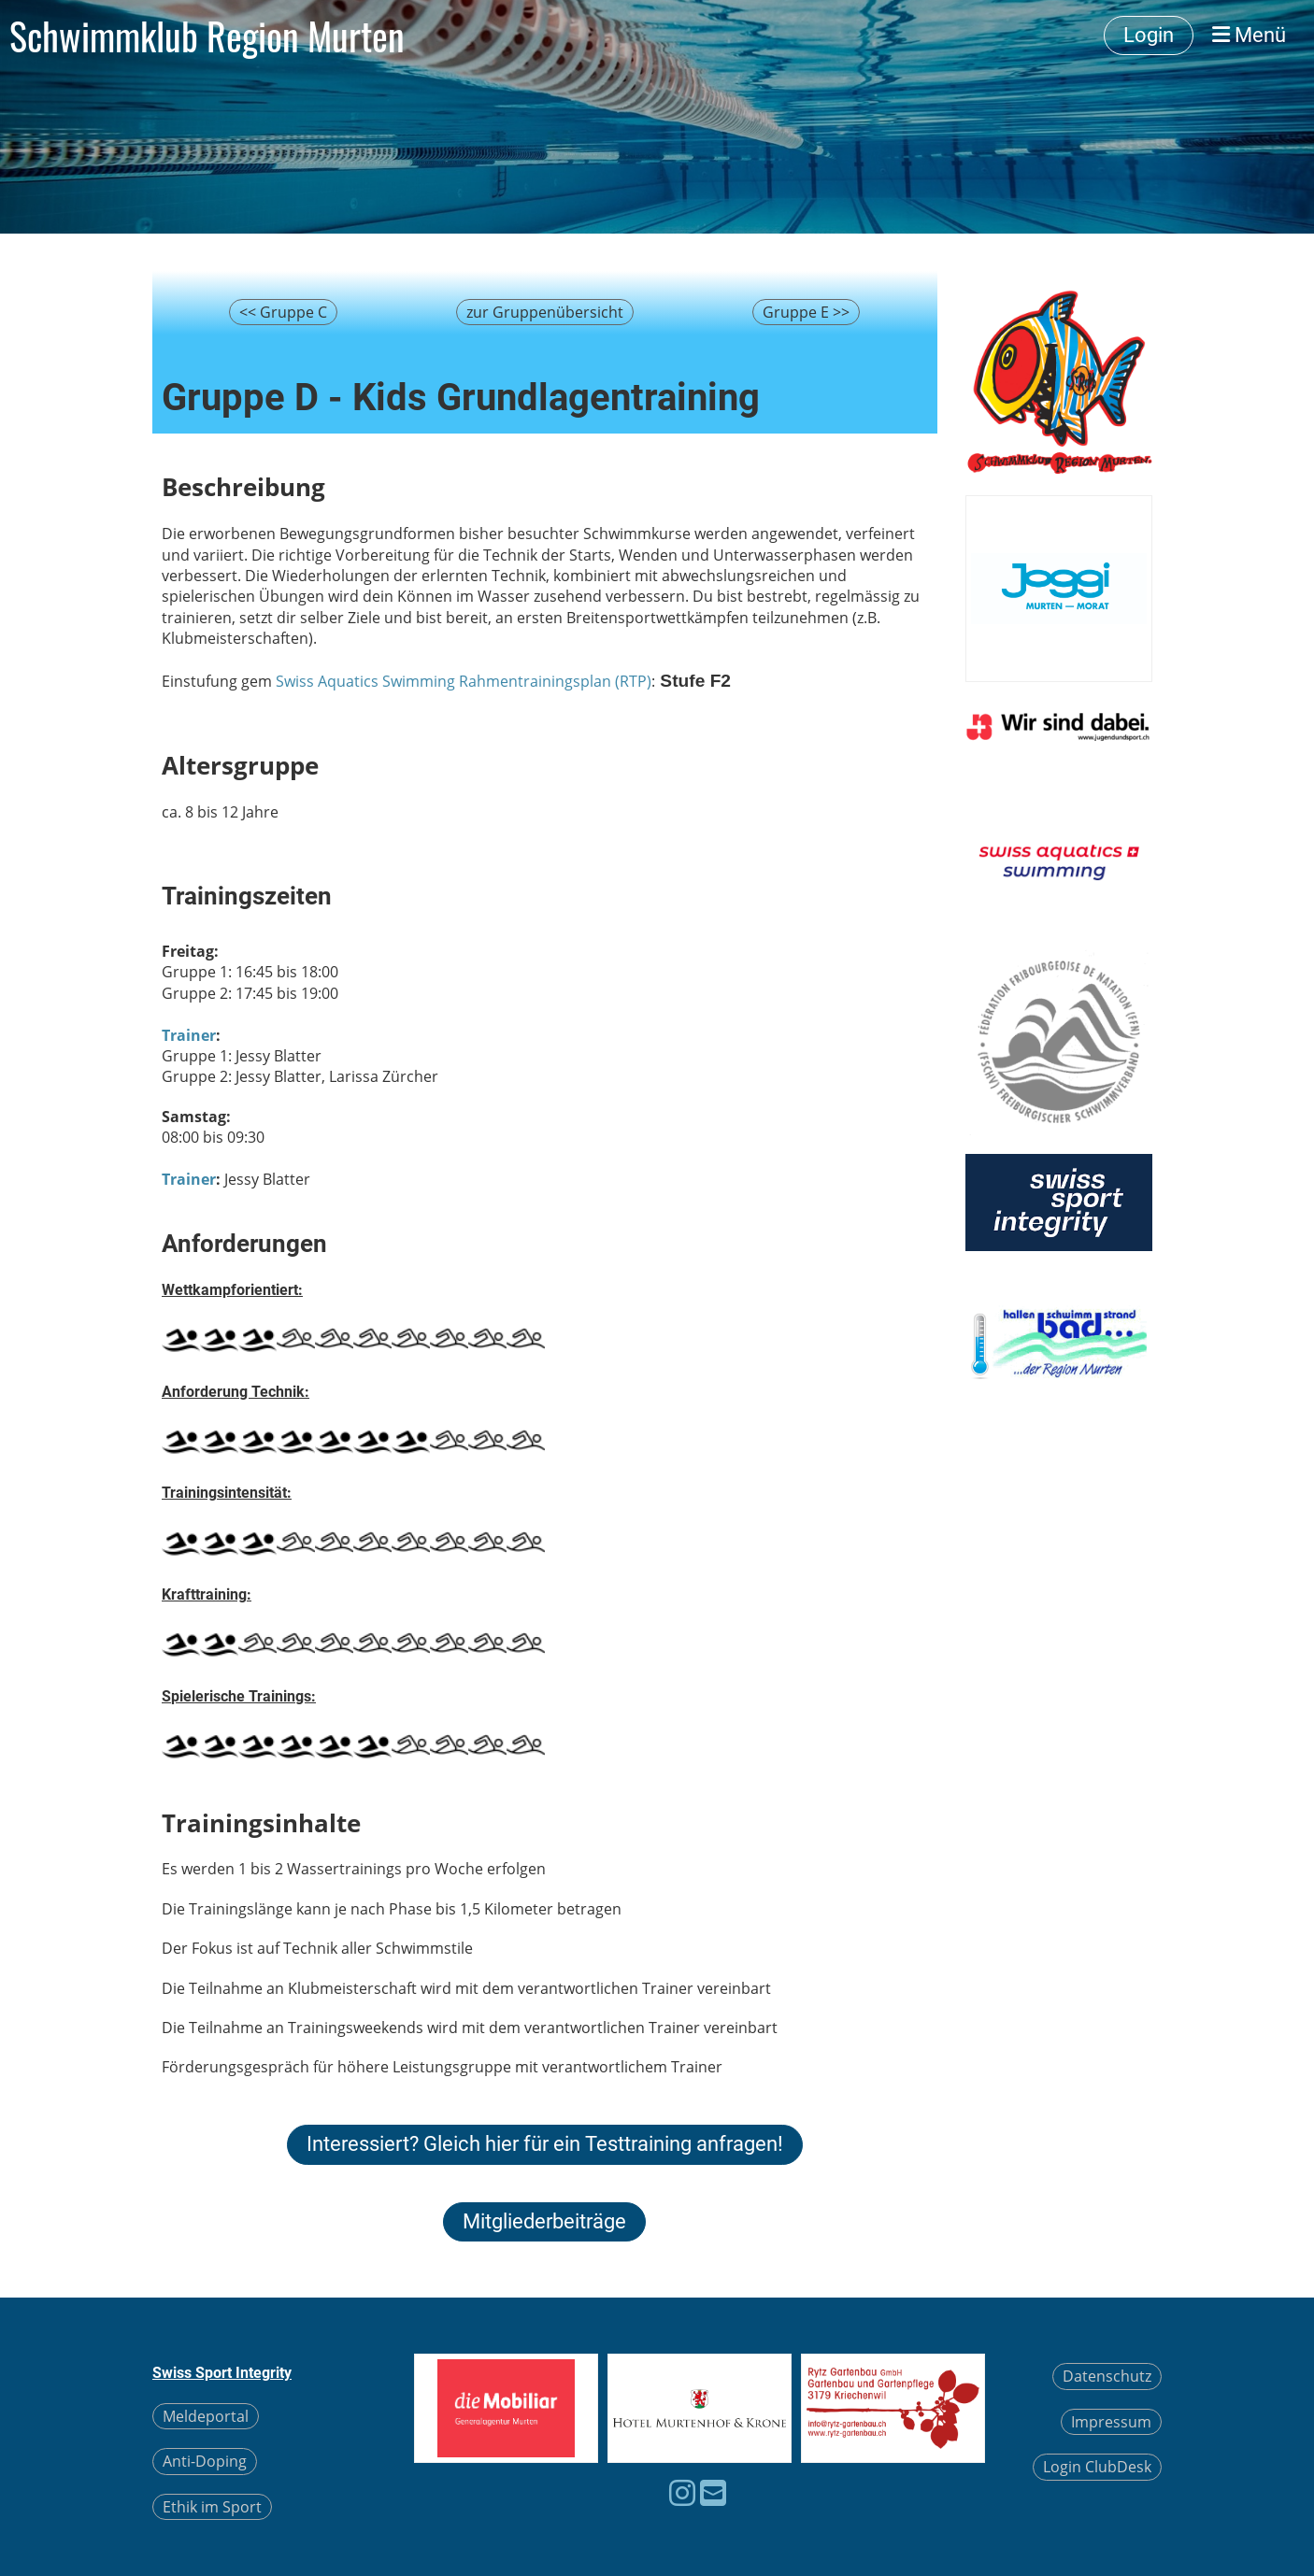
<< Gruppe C (283, 312)
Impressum (1111, 2422)
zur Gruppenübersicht (544, 312)
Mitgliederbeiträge (544, 2221)
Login (1148, 35)
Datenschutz (1107, 2376)
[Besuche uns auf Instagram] (682, 2492)
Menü (1249, 35)
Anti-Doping (205, 2461)
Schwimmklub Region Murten (207, 35)
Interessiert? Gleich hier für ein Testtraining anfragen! (545, 2144)
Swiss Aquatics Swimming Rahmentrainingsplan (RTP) (463, 681)
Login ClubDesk (1097, 2466)
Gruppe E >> (806, 312)
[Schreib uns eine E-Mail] (713, 2492)
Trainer (189, 1035)
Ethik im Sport (212, 2507)
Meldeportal (206, 2416)
